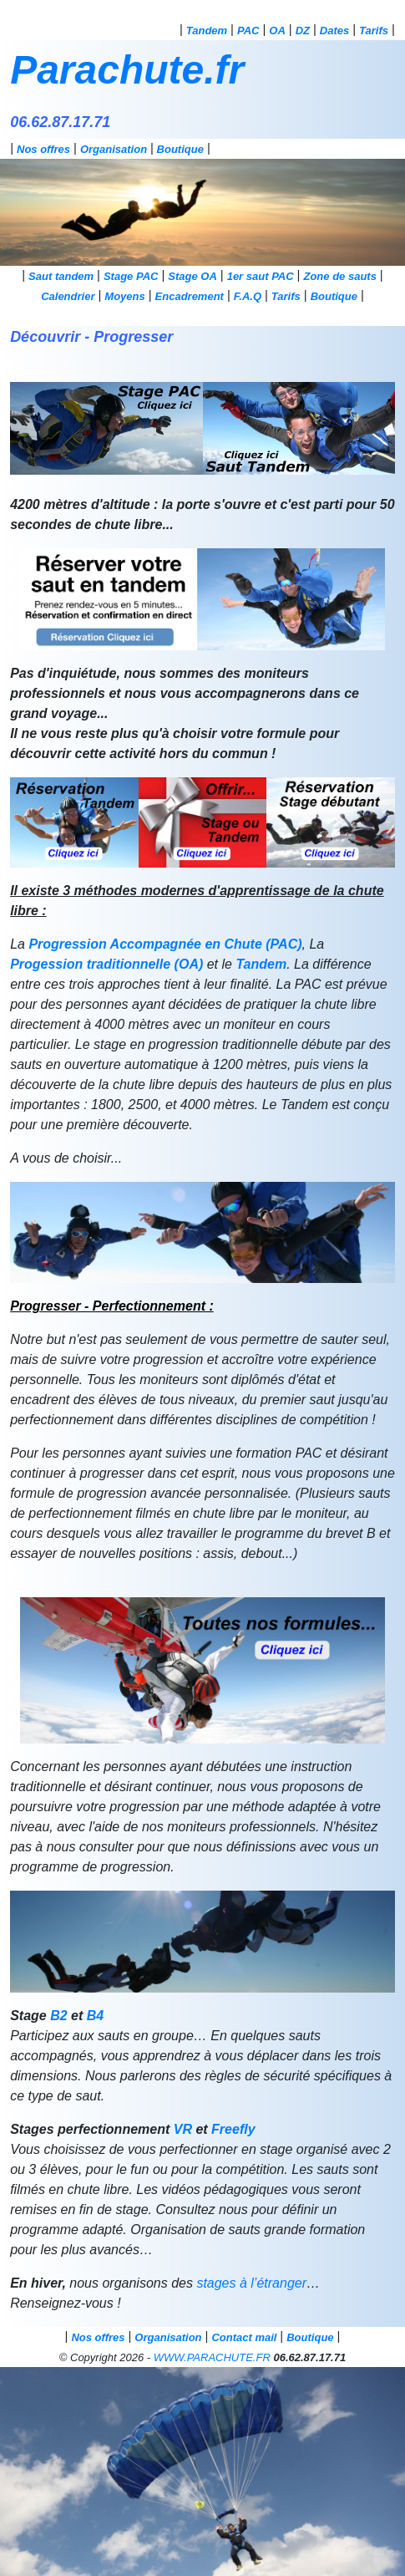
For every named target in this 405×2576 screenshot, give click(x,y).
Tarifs (373, 30)
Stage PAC (131, 276)
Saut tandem (61, 276)
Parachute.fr (127, 70)
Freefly (233, 2129)
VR (183, 2129)
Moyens (124, 296)
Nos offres (43, 149)
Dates (334, 30)
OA (277, 30)
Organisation (113, 149)
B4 (95, 2015)
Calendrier (67, 296)
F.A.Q (247, 296)
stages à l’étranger (251, 2283)
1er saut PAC (260, 276)
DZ (303, 30)
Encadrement (189, 296)
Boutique (180, 149)
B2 (58, 2015)
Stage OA (192, 276)
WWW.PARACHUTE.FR (212, 2357)
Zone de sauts (339, 276)
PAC (248, 30)
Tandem (206, 30)
